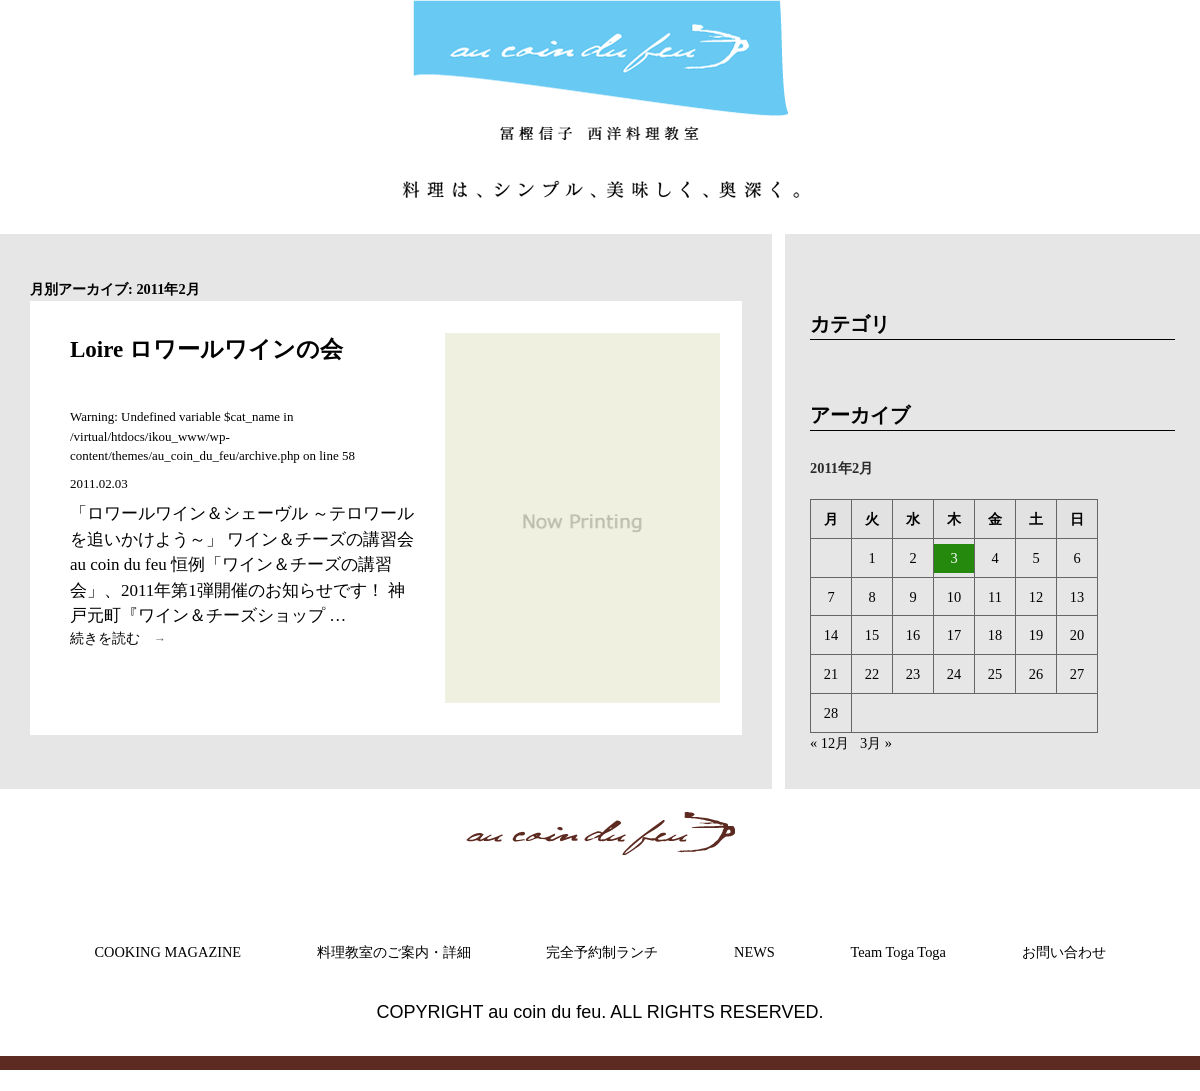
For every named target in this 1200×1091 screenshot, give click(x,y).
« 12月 (829, 743)
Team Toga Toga (898, 952)
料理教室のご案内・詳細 (394, 952)
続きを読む (123, 639)
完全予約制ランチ (602, 952)
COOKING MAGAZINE (167, 952)
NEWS (754, 952)
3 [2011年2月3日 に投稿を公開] (953, 558)
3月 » (876, 743)
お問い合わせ (1064, 952)
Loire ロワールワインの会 (206, 349)
